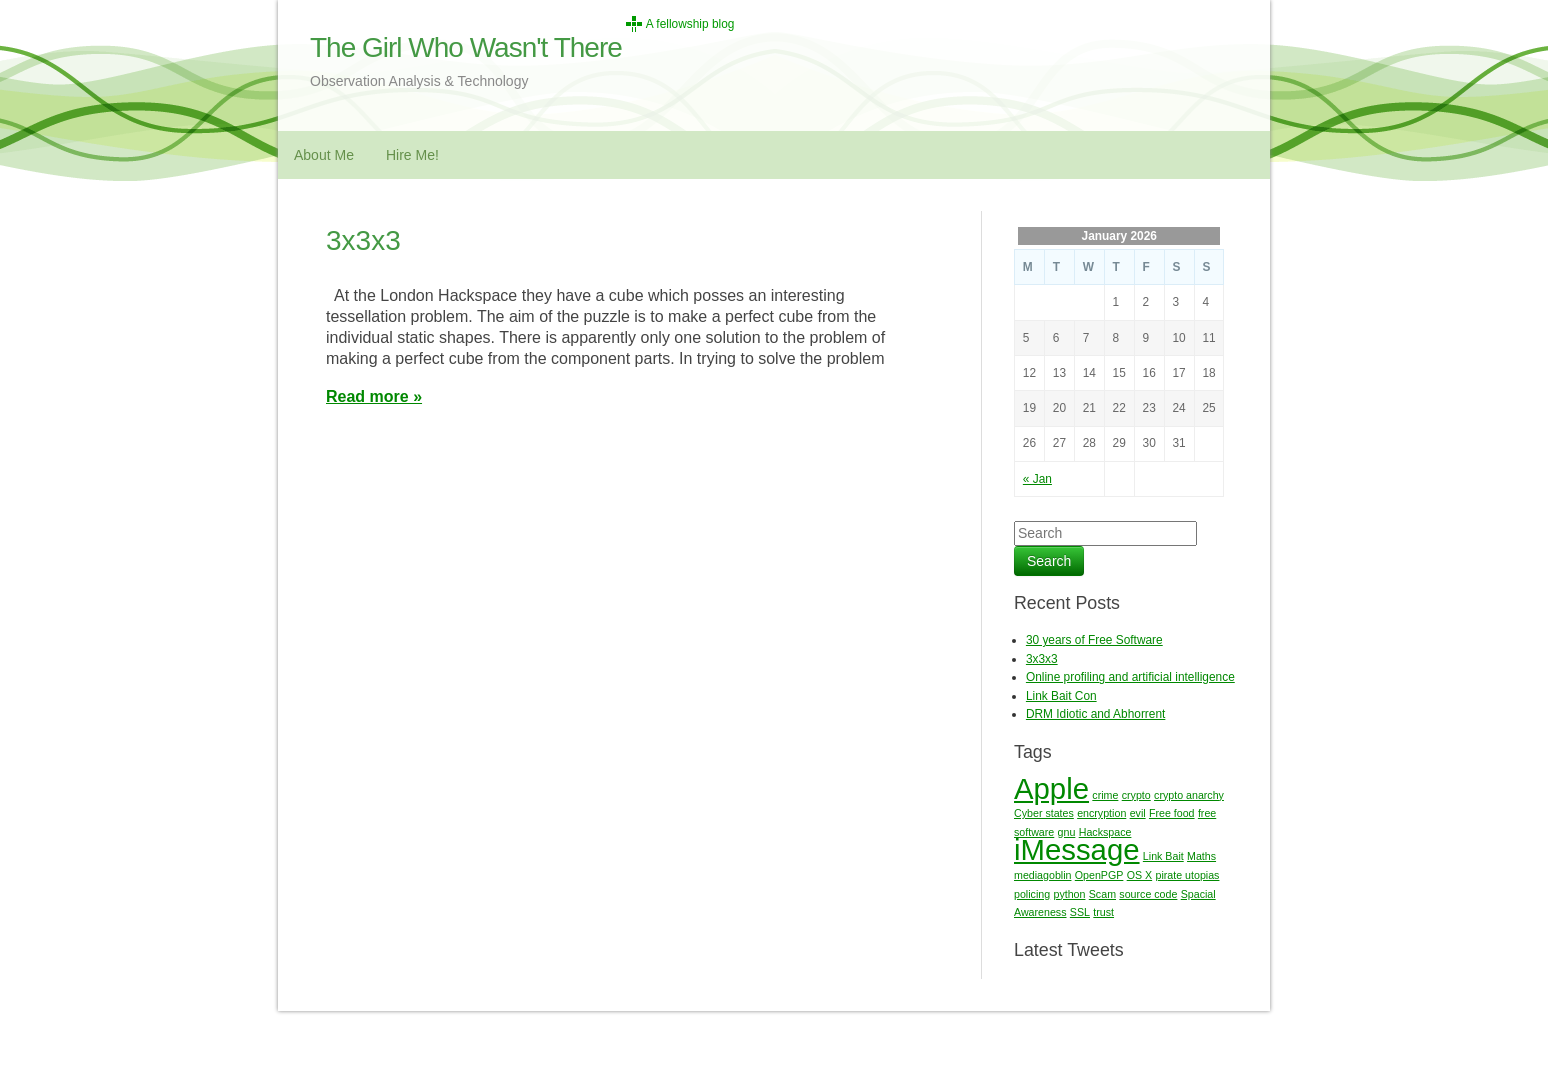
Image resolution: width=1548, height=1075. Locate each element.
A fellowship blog (690, 24)
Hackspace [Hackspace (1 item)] (1105, 832)
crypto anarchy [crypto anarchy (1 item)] (1189, 795)
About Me (324, 155)
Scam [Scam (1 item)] (1102, 894)
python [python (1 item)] (1069, 894)
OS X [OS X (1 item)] (1139, 875)
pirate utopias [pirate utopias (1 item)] (1187, 875)
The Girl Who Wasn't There (466, 47)
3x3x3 (363, 240)
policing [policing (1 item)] (1032, 894)
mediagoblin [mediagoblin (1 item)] (1042, 875)
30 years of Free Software (1094, 640)
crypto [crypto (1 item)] (1136, 795)
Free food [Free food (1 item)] (1172, 813)
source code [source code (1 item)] (1148, 894)
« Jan (1037, 479)
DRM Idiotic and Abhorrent (1095, 714)
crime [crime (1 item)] (1105, 795)
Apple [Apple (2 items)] (1051, 788)
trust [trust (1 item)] (1103, 912)
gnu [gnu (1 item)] (1067, 832)
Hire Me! (412, 155)
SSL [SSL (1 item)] (1080, 912)
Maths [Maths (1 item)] (1201, 856)
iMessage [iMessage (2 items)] (1077, 849)
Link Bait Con (1061, 696)
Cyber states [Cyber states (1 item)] (1044, 813)
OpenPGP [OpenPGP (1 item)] (1099, 875)
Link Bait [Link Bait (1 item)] (1163, 856)
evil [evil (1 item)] (1138, 813)
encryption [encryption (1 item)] (1101, 813)
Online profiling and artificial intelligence (1130, 677)
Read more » (374, 396)
